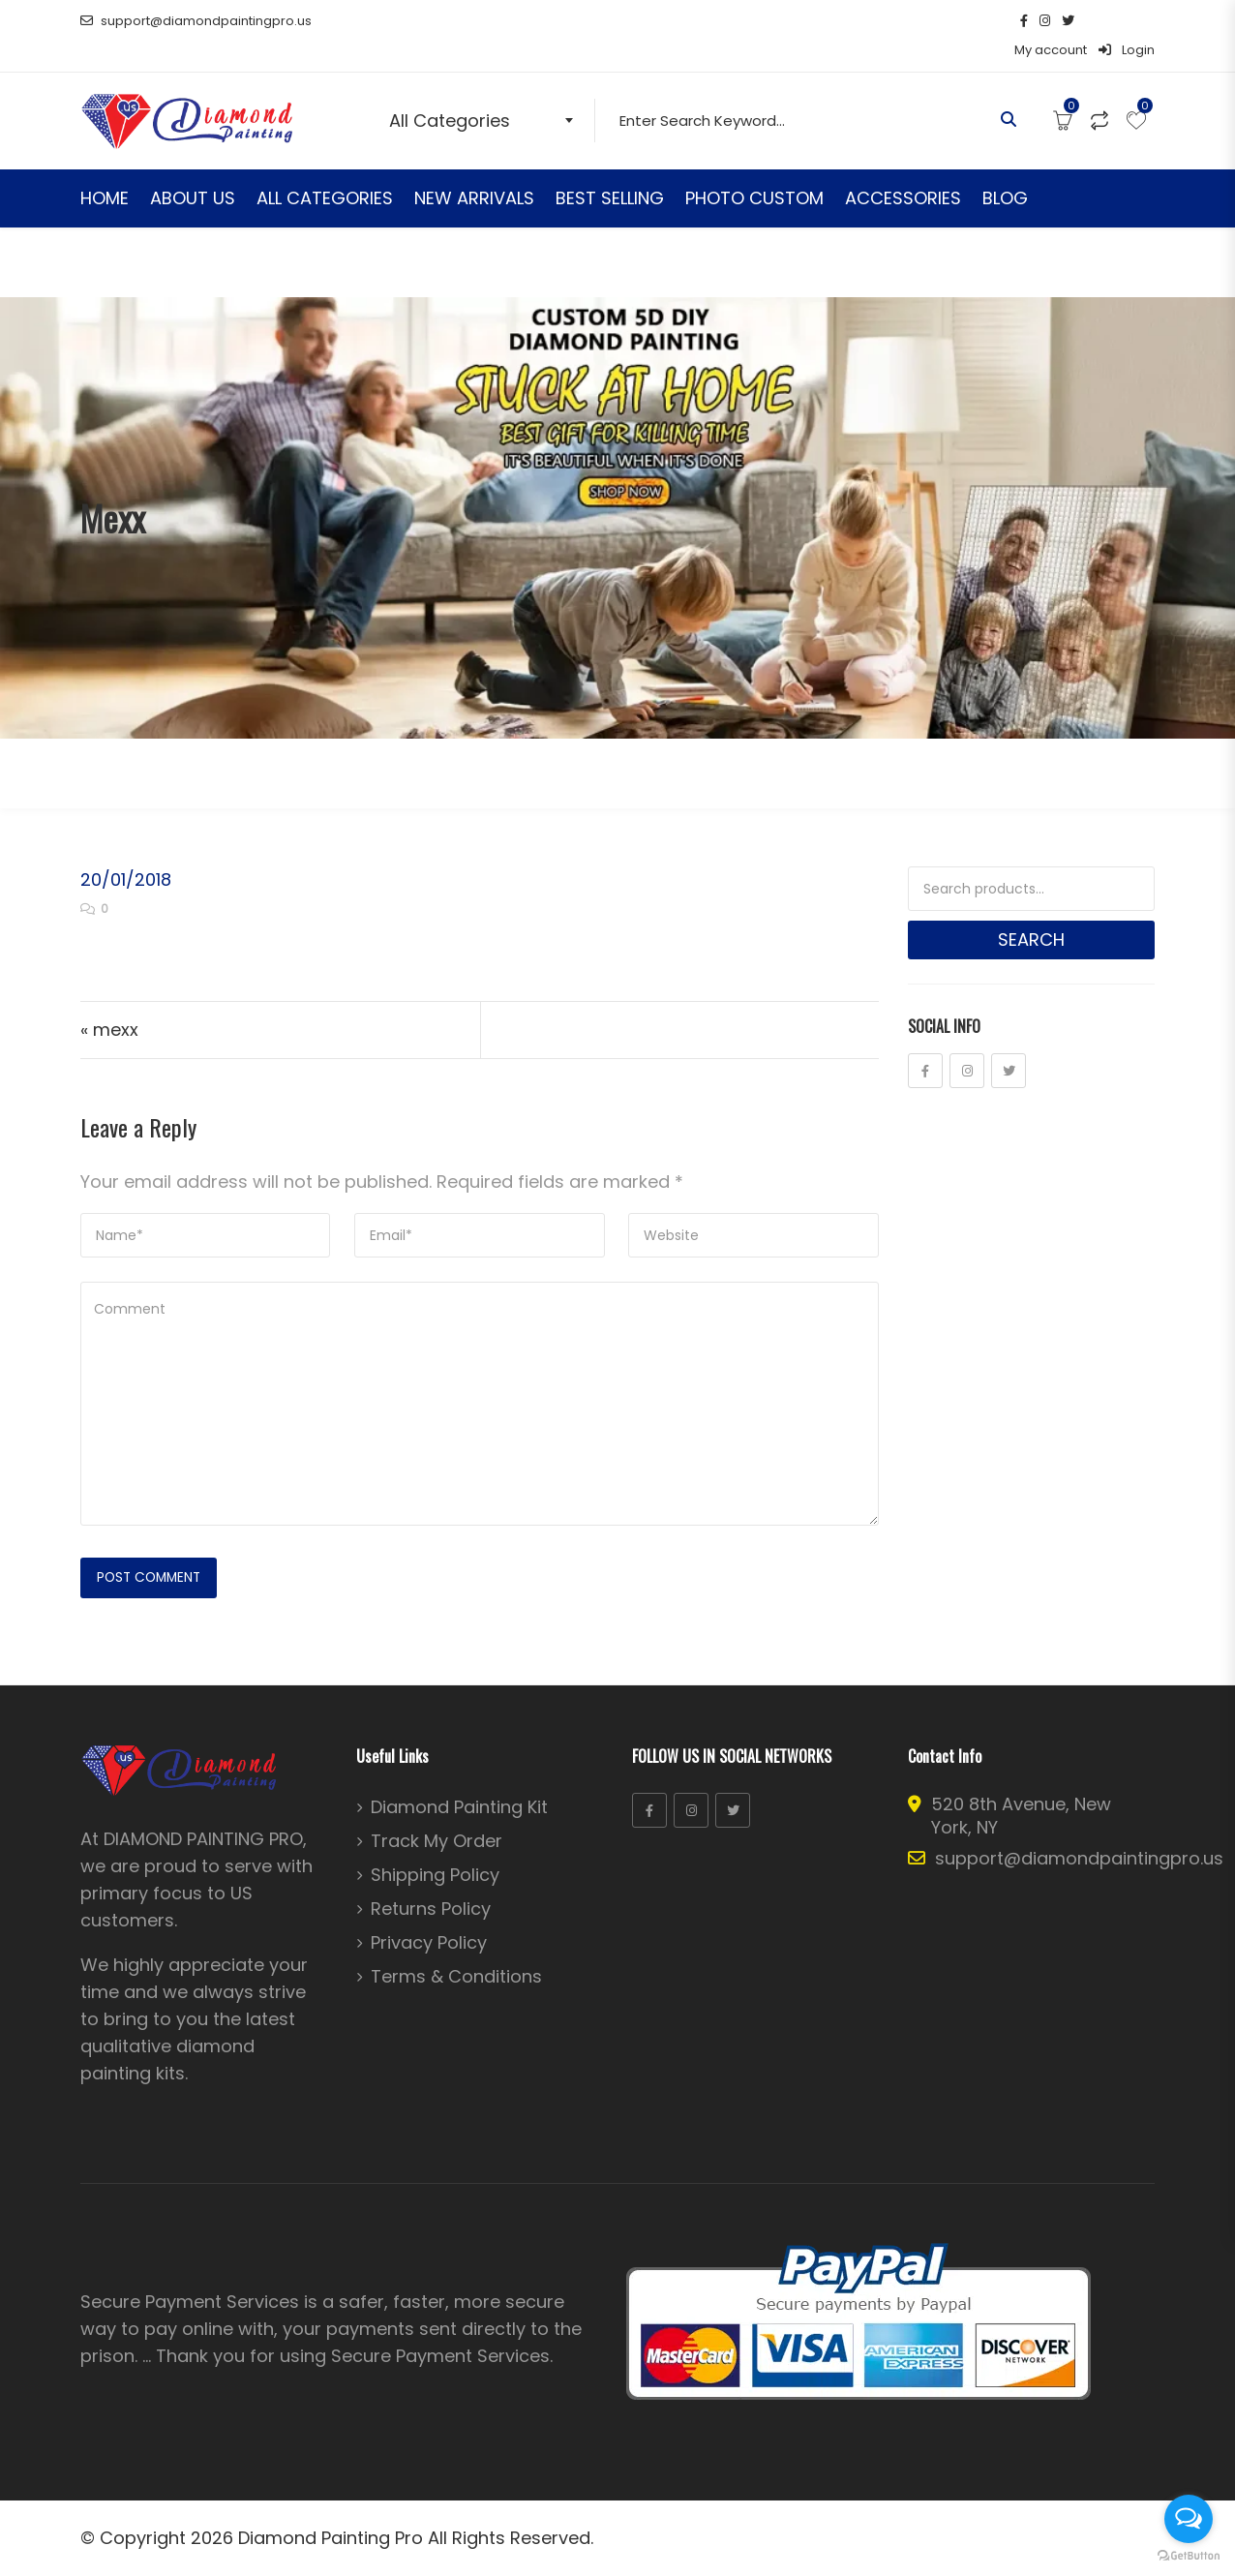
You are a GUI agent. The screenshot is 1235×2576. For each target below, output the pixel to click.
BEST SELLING (610, 169)
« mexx (109, 1000)
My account (1050, 21)
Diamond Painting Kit (459, 1780)
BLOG (1005, 169)
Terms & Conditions (456, 1949)
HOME (104, 169)
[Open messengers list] (1188, 2519)
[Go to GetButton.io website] (1189, 2556)
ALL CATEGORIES (324, 169)
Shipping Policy (435, 1848)
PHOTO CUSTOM (754, 169)
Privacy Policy (429, 1915)
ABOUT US (192, 169)
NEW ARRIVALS (474, 169)
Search (1031, 910)
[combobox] (485, 91)
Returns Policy (431, 1882)
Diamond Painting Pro (330, 2511)
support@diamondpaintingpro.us (196, 21)
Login (1127, 21)
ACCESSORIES (903, 169)
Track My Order (436, 1814)
